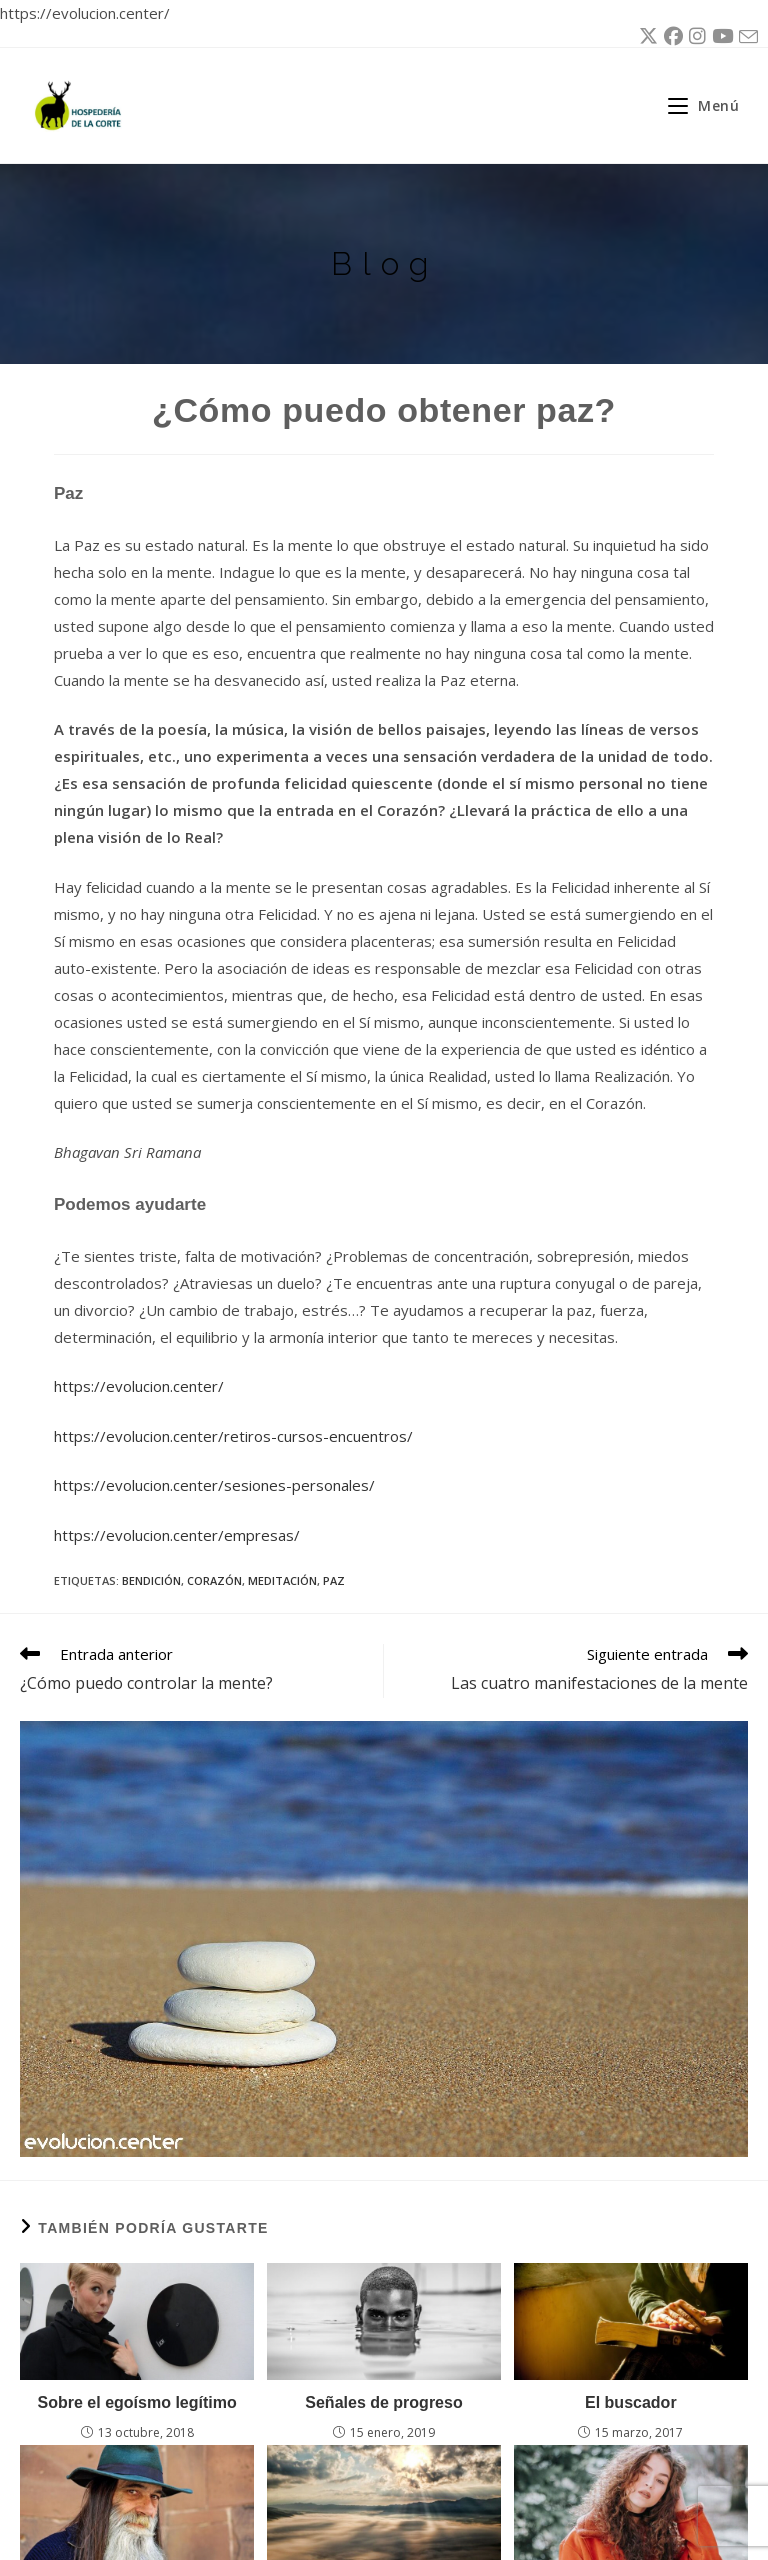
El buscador (631, 2402)
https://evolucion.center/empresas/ (177, 1535)
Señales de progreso (383, 2402)
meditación (282, 1580)
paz (334, 1580)
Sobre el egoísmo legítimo (137, 2402)
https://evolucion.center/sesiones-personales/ (214, 1485)
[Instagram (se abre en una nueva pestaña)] (694, 37)
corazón (214, 1580)
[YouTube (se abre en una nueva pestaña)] (719, 37)
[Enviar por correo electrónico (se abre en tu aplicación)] (745, 37)
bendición (151, 1580)
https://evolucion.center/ (139, 1386)
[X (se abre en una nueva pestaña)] (645, 37)
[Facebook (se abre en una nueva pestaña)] (670, 37)
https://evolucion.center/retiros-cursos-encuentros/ (233, 1436)
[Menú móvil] (696, 105)
